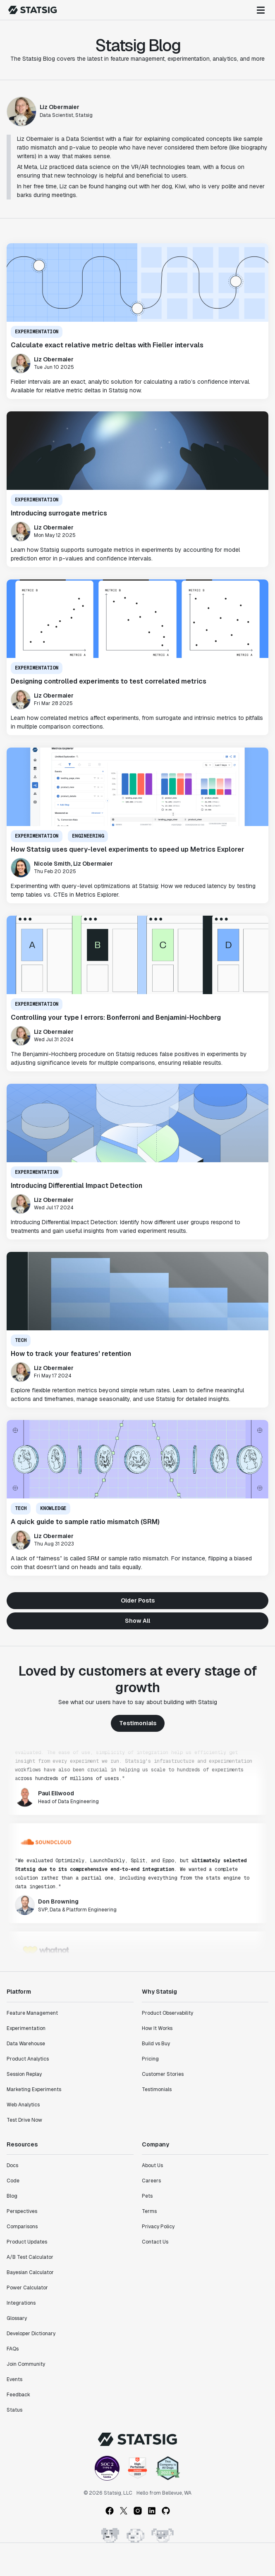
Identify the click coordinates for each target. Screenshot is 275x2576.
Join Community (26, 2364)
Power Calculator (27, 2287)
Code (13, 2180)
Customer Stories (163, 2074)
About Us (152, 2165)
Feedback (18, 2394)
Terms (149, 2211)
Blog (12, 2196)
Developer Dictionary (31, 2333)
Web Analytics (23, 2104)
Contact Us (155, 2242)
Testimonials (137, 1723)
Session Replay (24, 2074)
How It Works (157, 2028)
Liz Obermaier (59, 107)
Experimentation (26, 2028)
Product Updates (27, 2242)
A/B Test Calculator (30, 2257)
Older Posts (138, 1600)
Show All (137, 1620)
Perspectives (22, 2211)
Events (14, 2379)
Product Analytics (28, 2059)
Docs (12, 2165)
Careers (151, 2180)
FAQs (13, 2349)
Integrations (21, 2303)
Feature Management (32, 2013)
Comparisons (22, 2226)
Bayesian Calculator (30, 2272)
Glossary (17, 2318)
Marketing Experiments (34, 2089)
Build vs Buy (156, 2043)
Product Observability (167, 2013)
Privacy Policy (158, 2226)
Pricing (150, 2059)
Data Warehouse (26, 2043)
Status (14, 2410)
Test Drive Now (24, 2120)
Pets (147, 2196)
